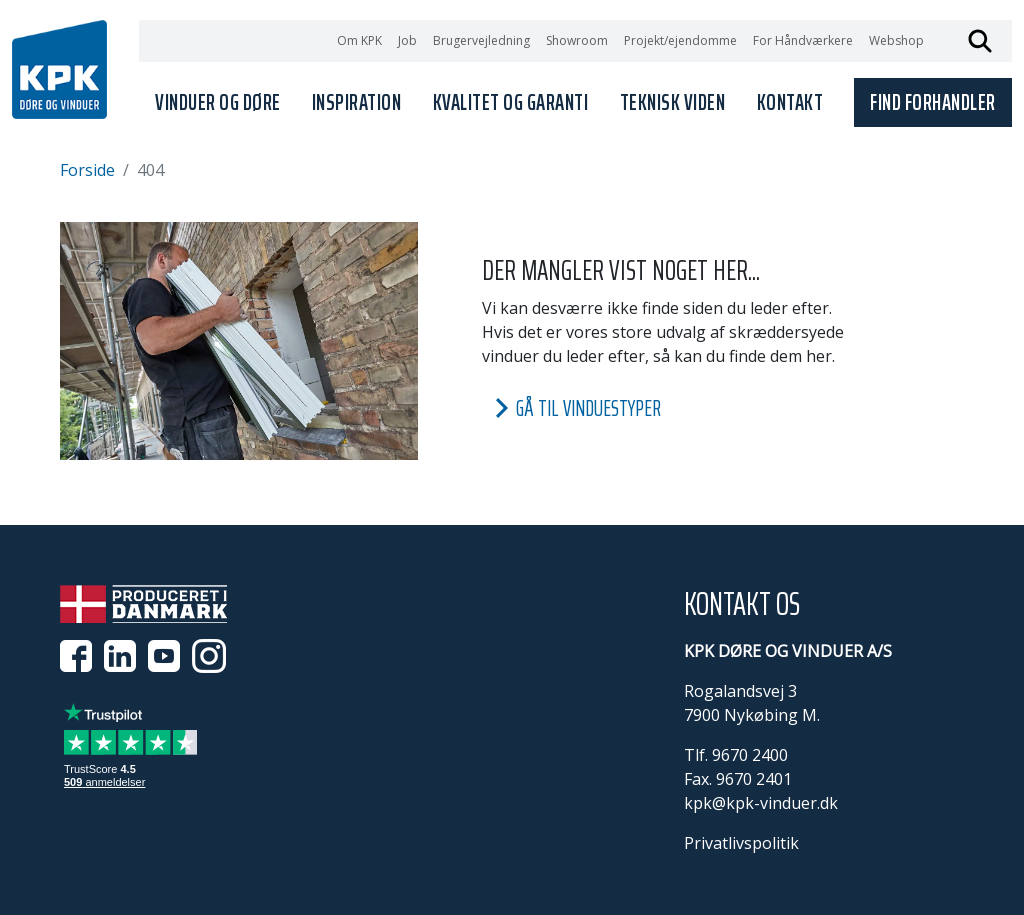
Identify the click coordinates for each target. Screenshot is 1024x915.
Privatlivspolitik (741, 843)
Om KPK (359, 40)
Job (407, 40)
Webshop (896, 40)
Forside (87, 170)
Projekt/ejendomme (680, 40)
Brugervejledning (481, 40)
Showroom (577, 40)
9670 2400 (750, 755)
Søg (980, 41)
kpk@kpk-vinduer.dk (761, 803)
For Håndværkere (803, 40)
